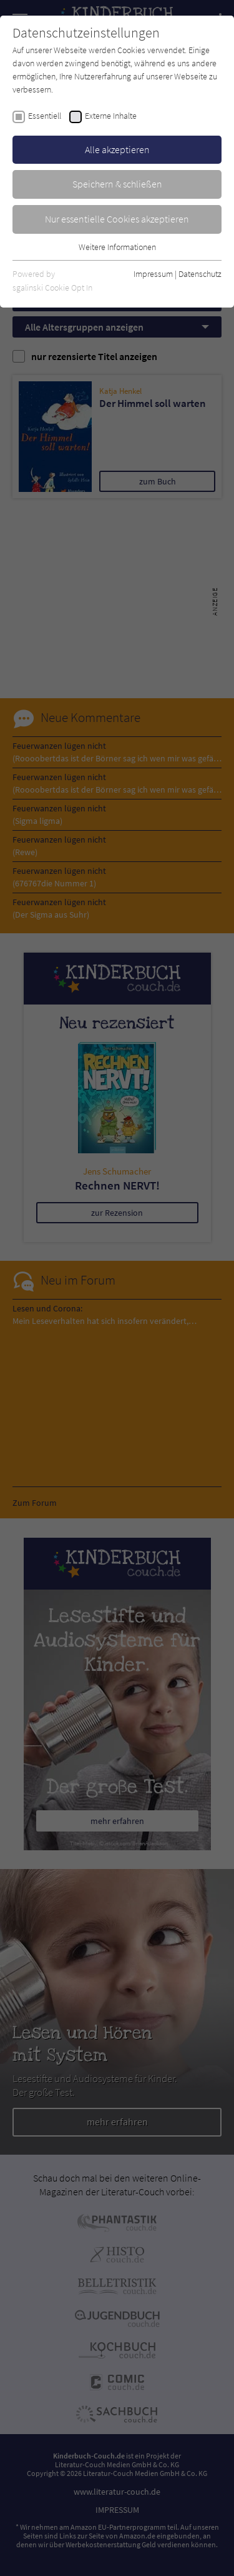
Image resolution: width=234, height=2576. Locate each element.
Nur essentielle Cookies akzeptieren (117, 219)
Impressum (153, 273)
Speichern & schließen (117, 184)
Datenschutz (200, 273)
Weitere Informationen (117, 247)
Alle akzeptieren (117, 149)
